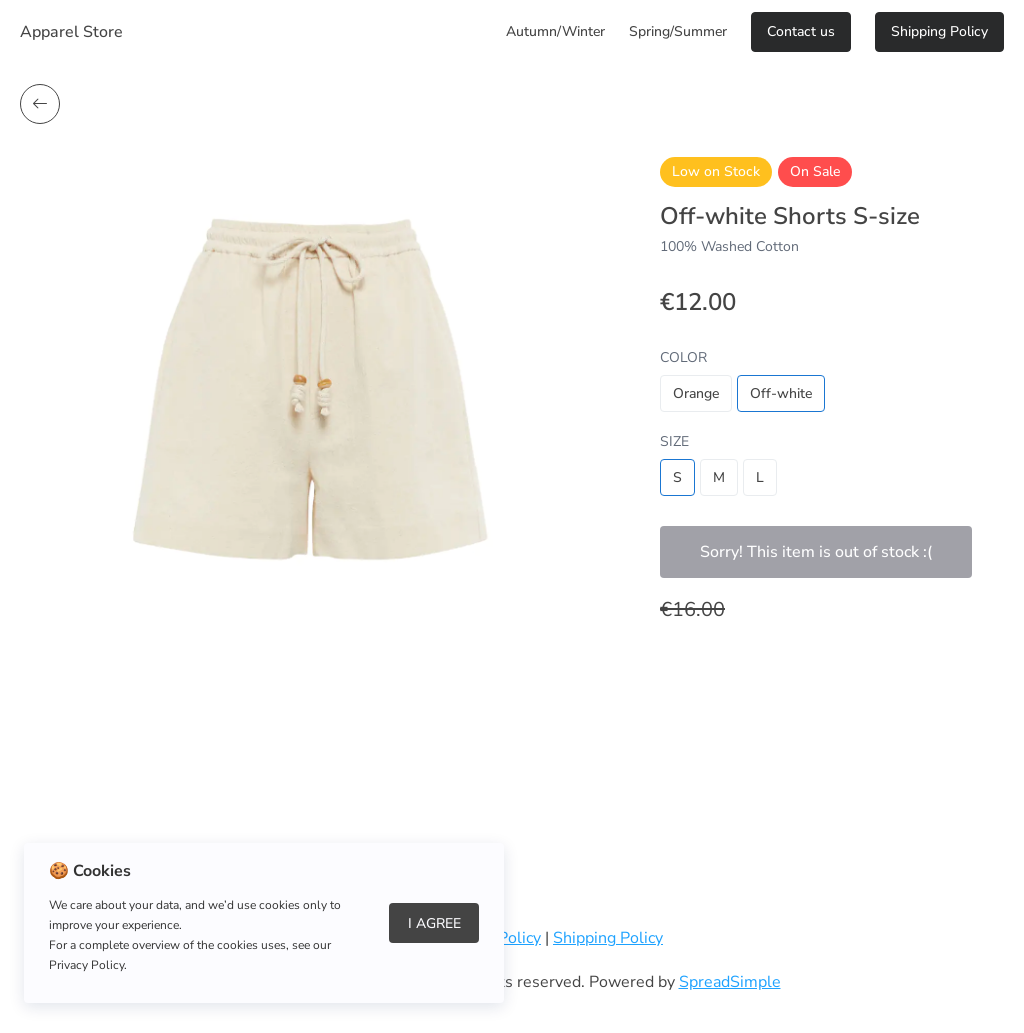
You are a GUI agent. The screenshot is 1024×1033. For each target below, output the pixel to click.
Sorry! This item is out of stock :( (816, 552)
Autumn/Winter (555, 31)
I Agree (434, 923)
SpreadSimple (730, 982)
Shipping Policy (939, 31)
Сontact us (801, 31)
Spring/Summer (678, 31)
